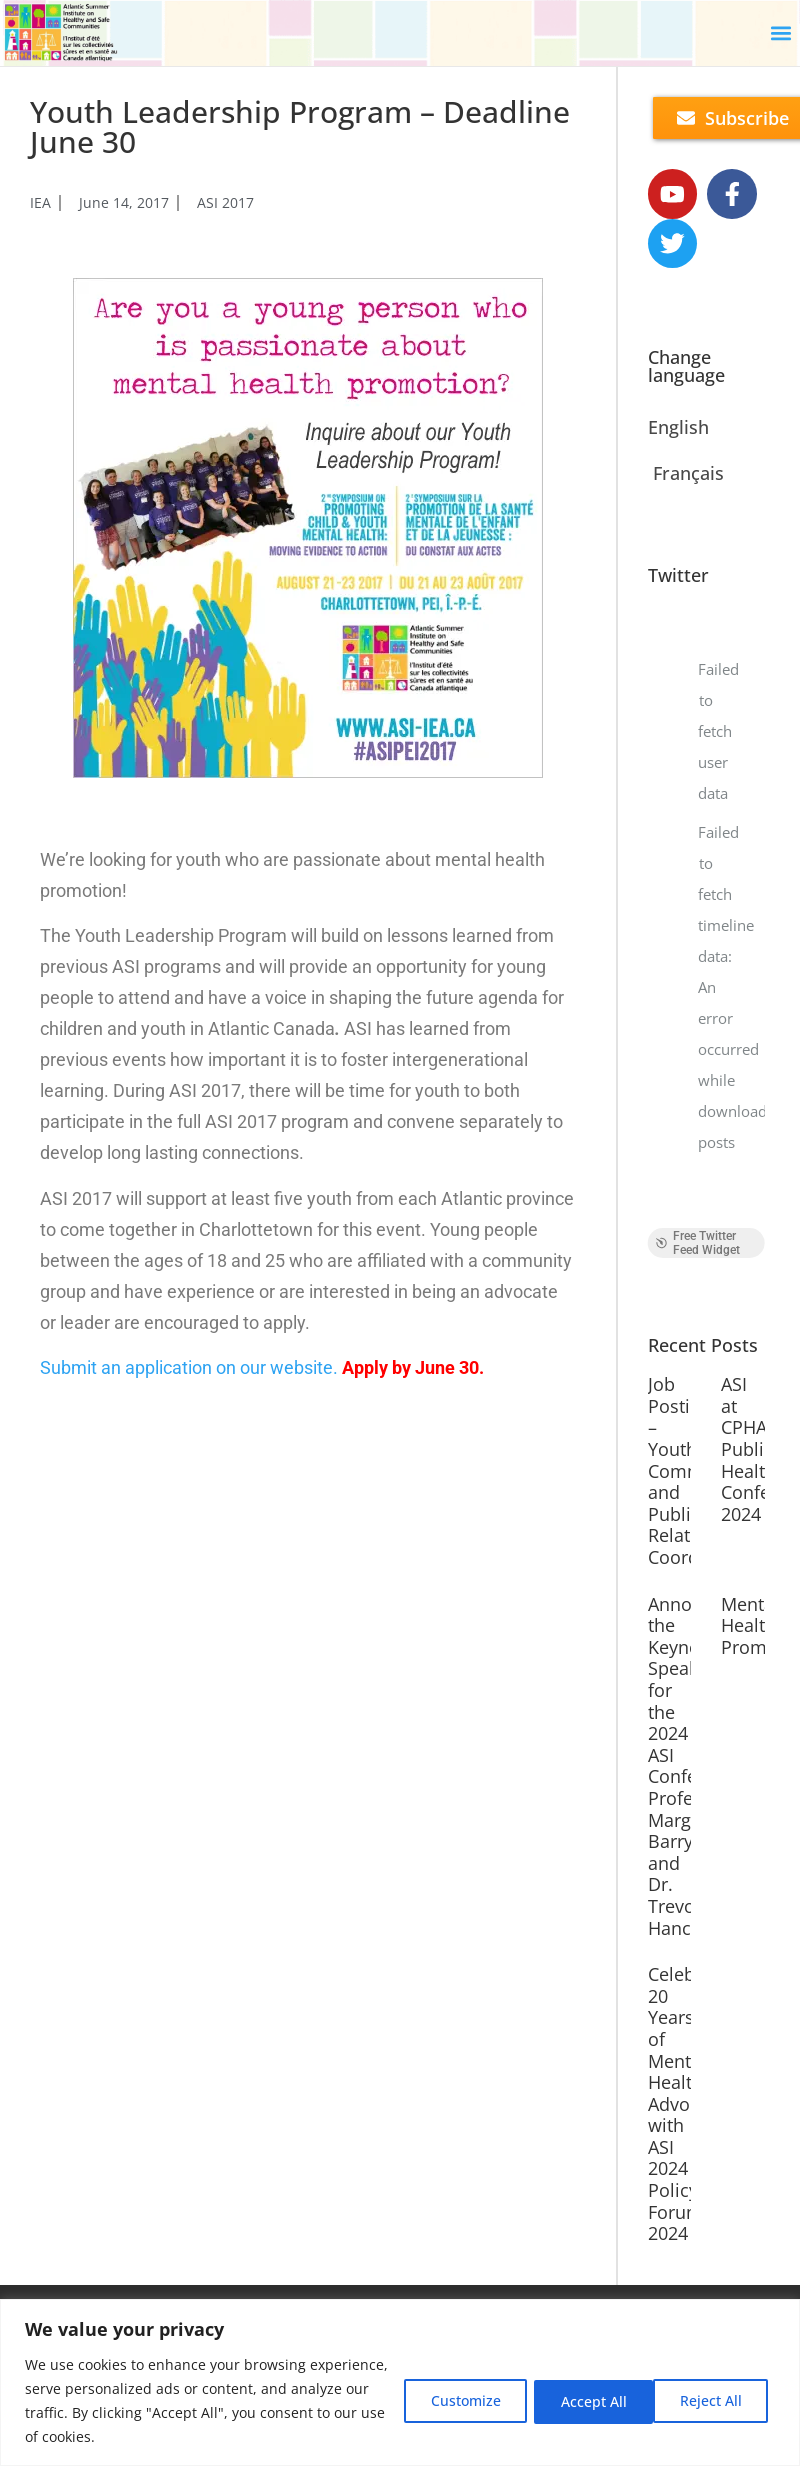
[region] (400, 2382)
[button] (780, 33)
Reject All (583, 2400)
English (678, 428)
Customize (451, 2400)
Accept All (713, 2400)
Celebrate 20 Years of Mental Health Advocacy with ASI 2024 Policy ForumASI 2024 (688, 2104)
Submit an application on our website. (189, 1367)
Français (688, 474)
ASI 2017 (225, 202)
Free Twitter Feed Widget (698, 1244)
